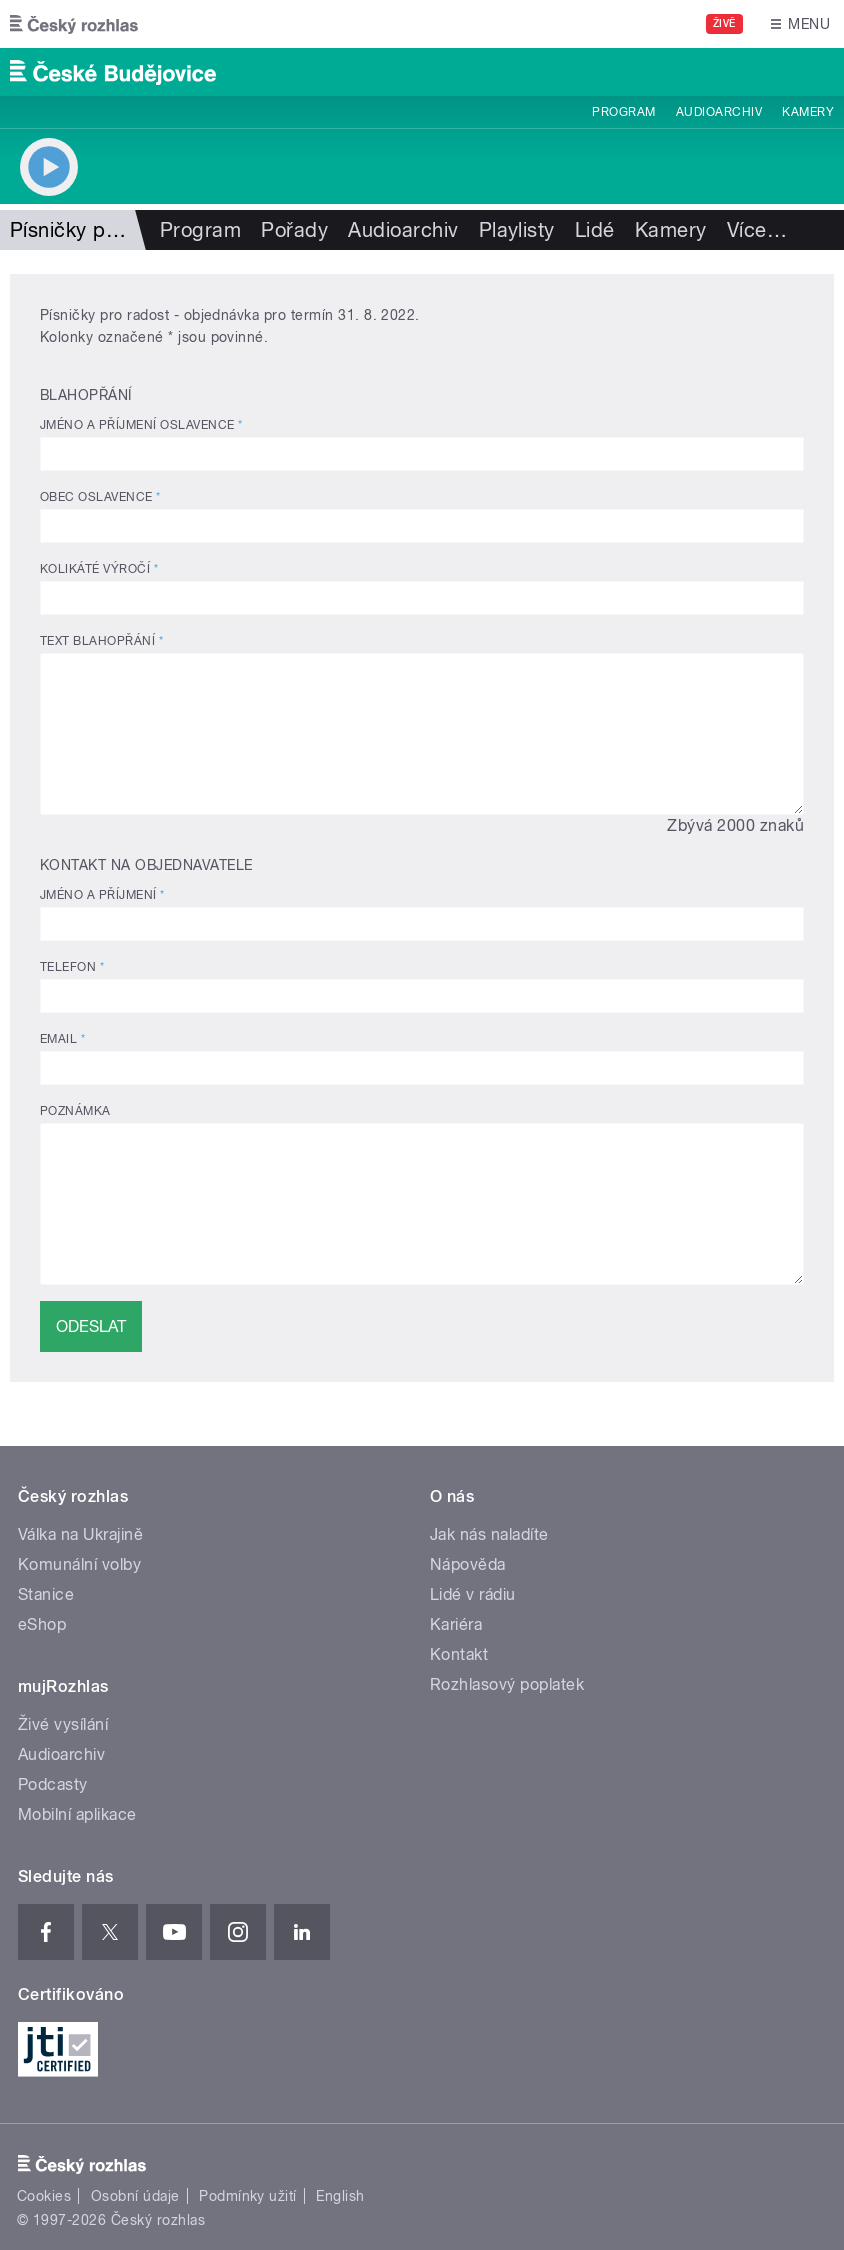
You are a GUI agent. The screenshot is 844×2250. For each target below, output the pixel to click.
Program (623, 112)
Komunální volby (79, 1564)
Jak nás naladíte (489, 1534)
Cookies (44, 2196)
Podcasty (53, 1784)
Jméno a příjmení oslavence (141, 425)
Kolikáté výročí (99, 569)
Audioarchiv (719, 112)
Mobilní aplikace (77, 1814)
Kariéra (456, 1624)
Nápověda (468, 1564)
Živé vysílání (63, 1724)
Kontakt (459, 1654)
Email (62, 1039)
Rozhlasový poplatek (507, 1684)
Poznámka (75, 1111)
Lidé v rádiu (473, 1594)
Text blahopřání (101, 641)
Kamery (808, 112)
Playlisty (517, 230)
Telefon (72, 967)
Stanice (46, 1594)
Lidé (595, 230)
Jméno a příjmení (102, 895)
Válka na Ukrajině (80, 1534)
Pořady (294, 230)
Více (757, 230)
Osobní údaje (135, 2196)
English (340, 2196)
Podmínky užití (248, 2196)
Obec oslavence (100, 497)
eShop (42, 1624)
